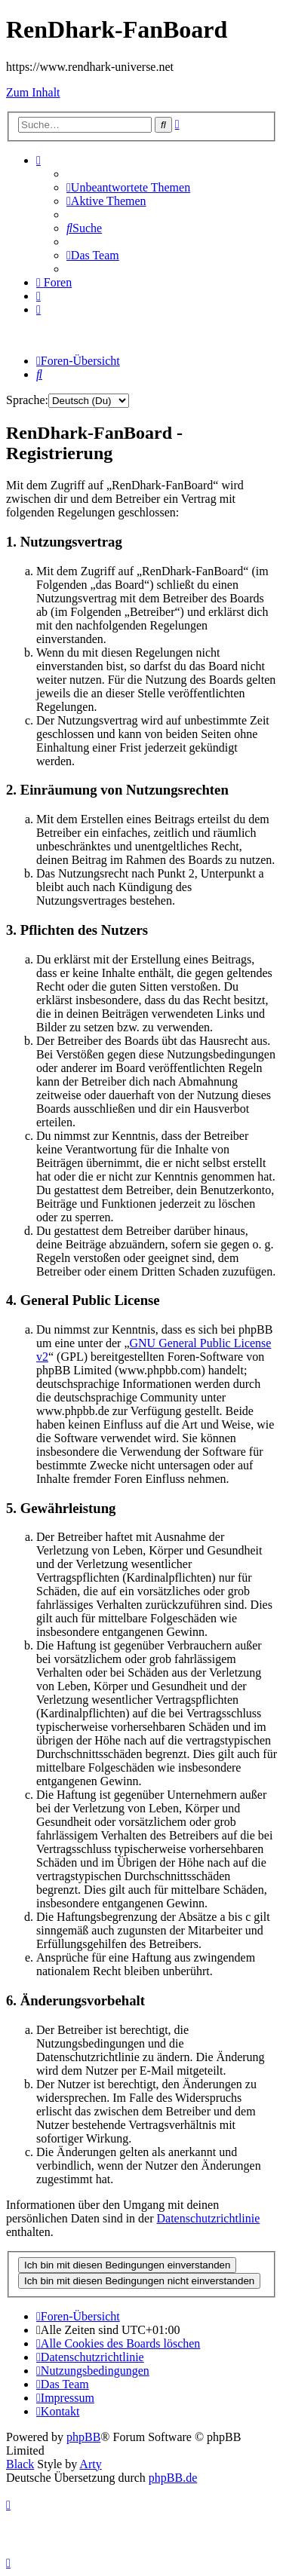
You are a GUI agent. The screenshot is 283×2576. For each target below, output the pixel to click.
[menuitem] (128, 187)
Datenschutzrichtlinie (208, 2218)
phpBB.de (173, 2477)
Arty (90, 2464)
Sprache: (27, 400)
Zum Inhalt (33, 92)
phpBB (83, 2437)
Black (20, 2464)
